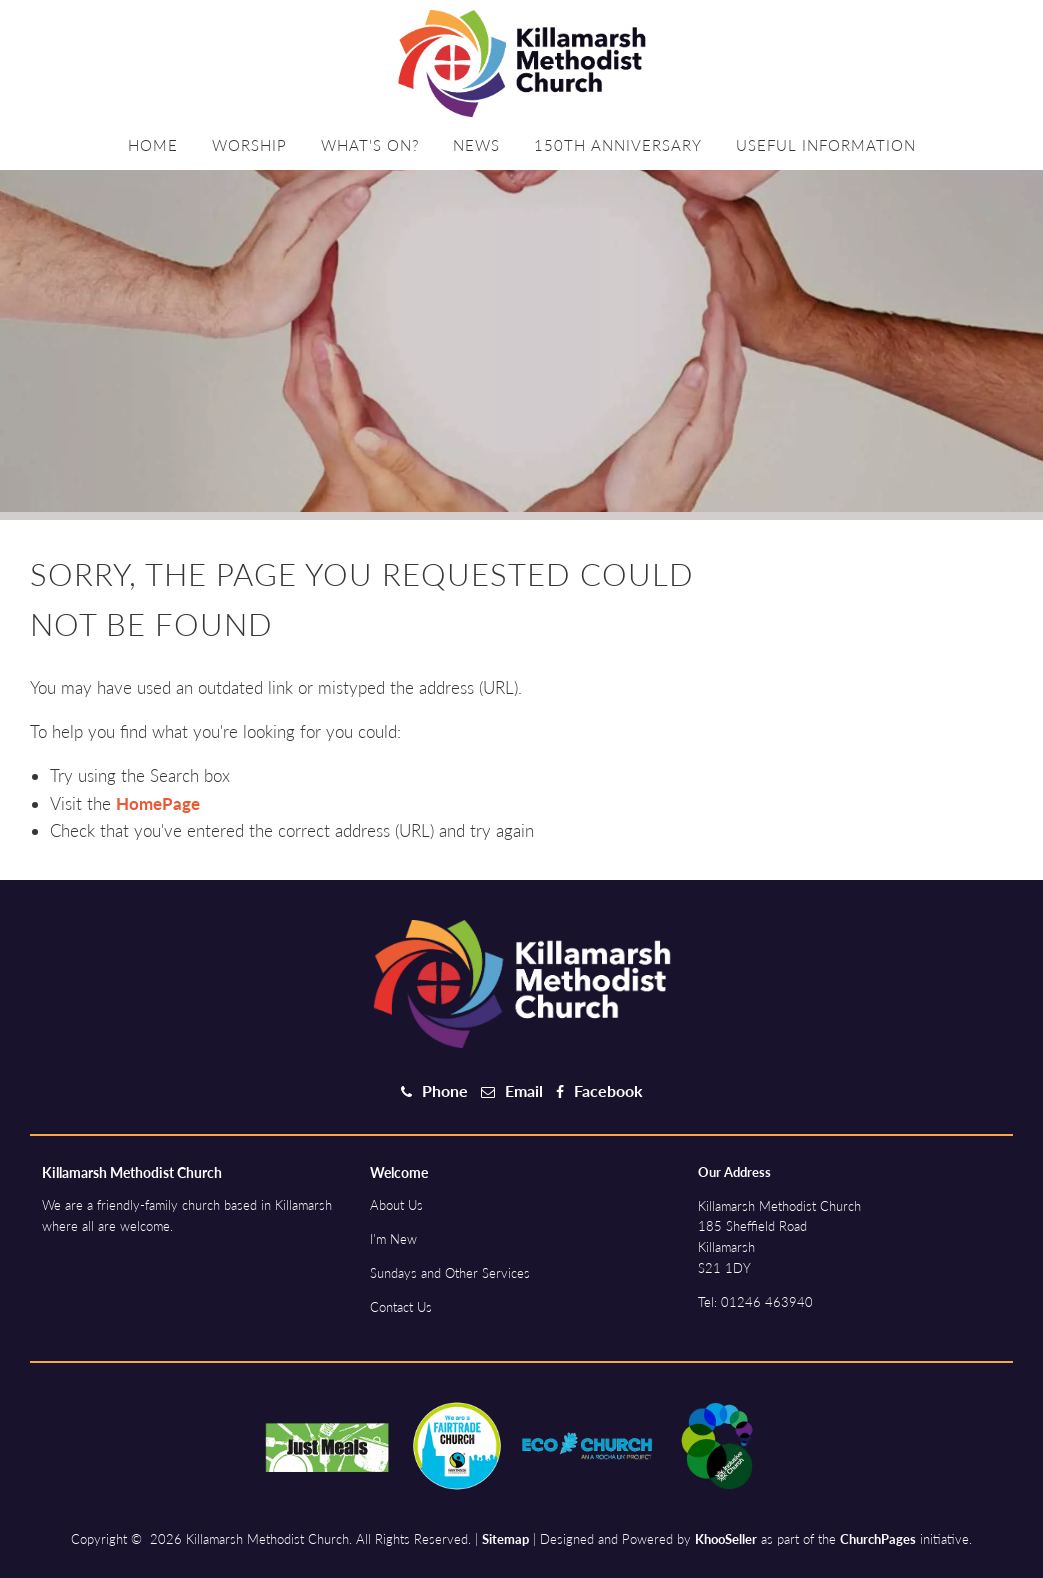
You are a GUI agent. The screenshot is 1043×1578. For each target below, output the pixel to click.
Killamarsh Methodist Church (132, 1172)
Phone (445, 1090)
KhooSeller (726, 1539)
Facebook (608, 1090)
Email (524, 1090)
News (476, 145)
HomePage (158, 803)
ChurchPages (878, 1539)
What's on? (370, 145)
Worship (249, 145)
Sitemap (505, 1539)
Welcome (399, 1172)
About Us (396, 1205)
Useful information (826, 145)
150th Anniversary (618, 145)
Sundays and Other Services (450, 1273)
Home (153, 145)
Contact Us (401, 1307)
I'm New (393, 1239)
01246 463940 (767, 1302)
